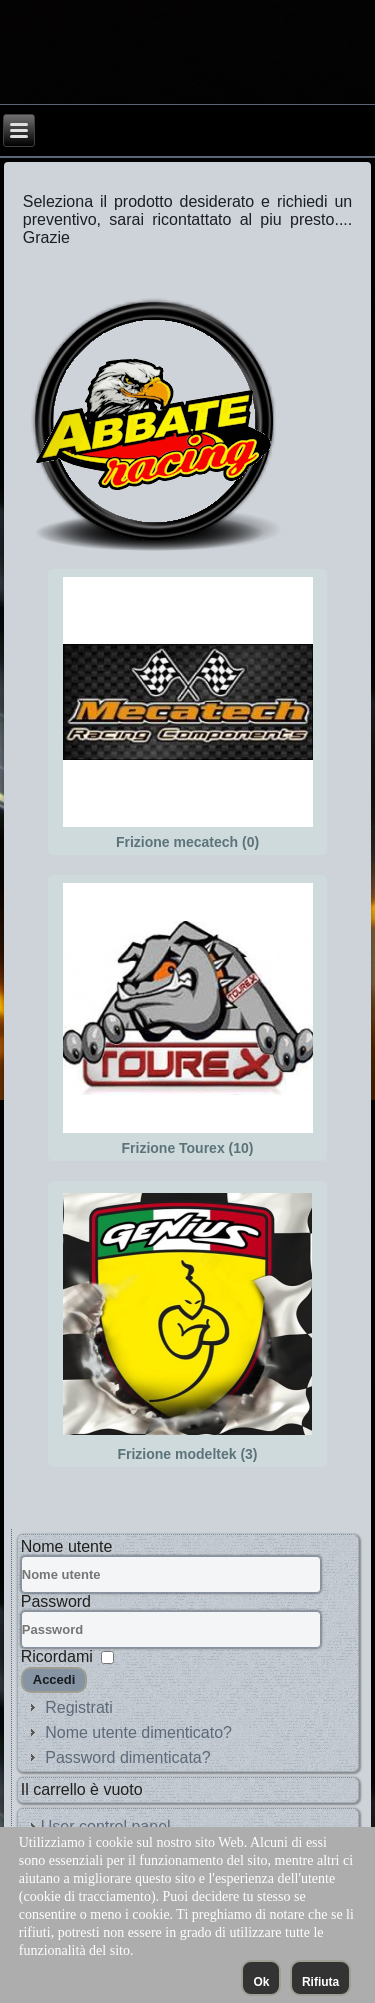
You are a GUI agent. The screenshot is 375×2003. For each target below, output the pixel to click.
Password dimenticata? (127, 1757)
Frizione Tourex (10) (188, 1148)
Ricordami (57, 1656)
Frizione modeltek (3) (187, 1454)
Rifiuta (320, 1982)
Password (56, 1601)
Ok (261, 1982)
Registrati (79, 1707)
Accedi (54, 1679)
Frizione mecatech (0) (187, 842)
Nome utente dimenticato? (138, 1732)
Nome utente (67, 1546)
